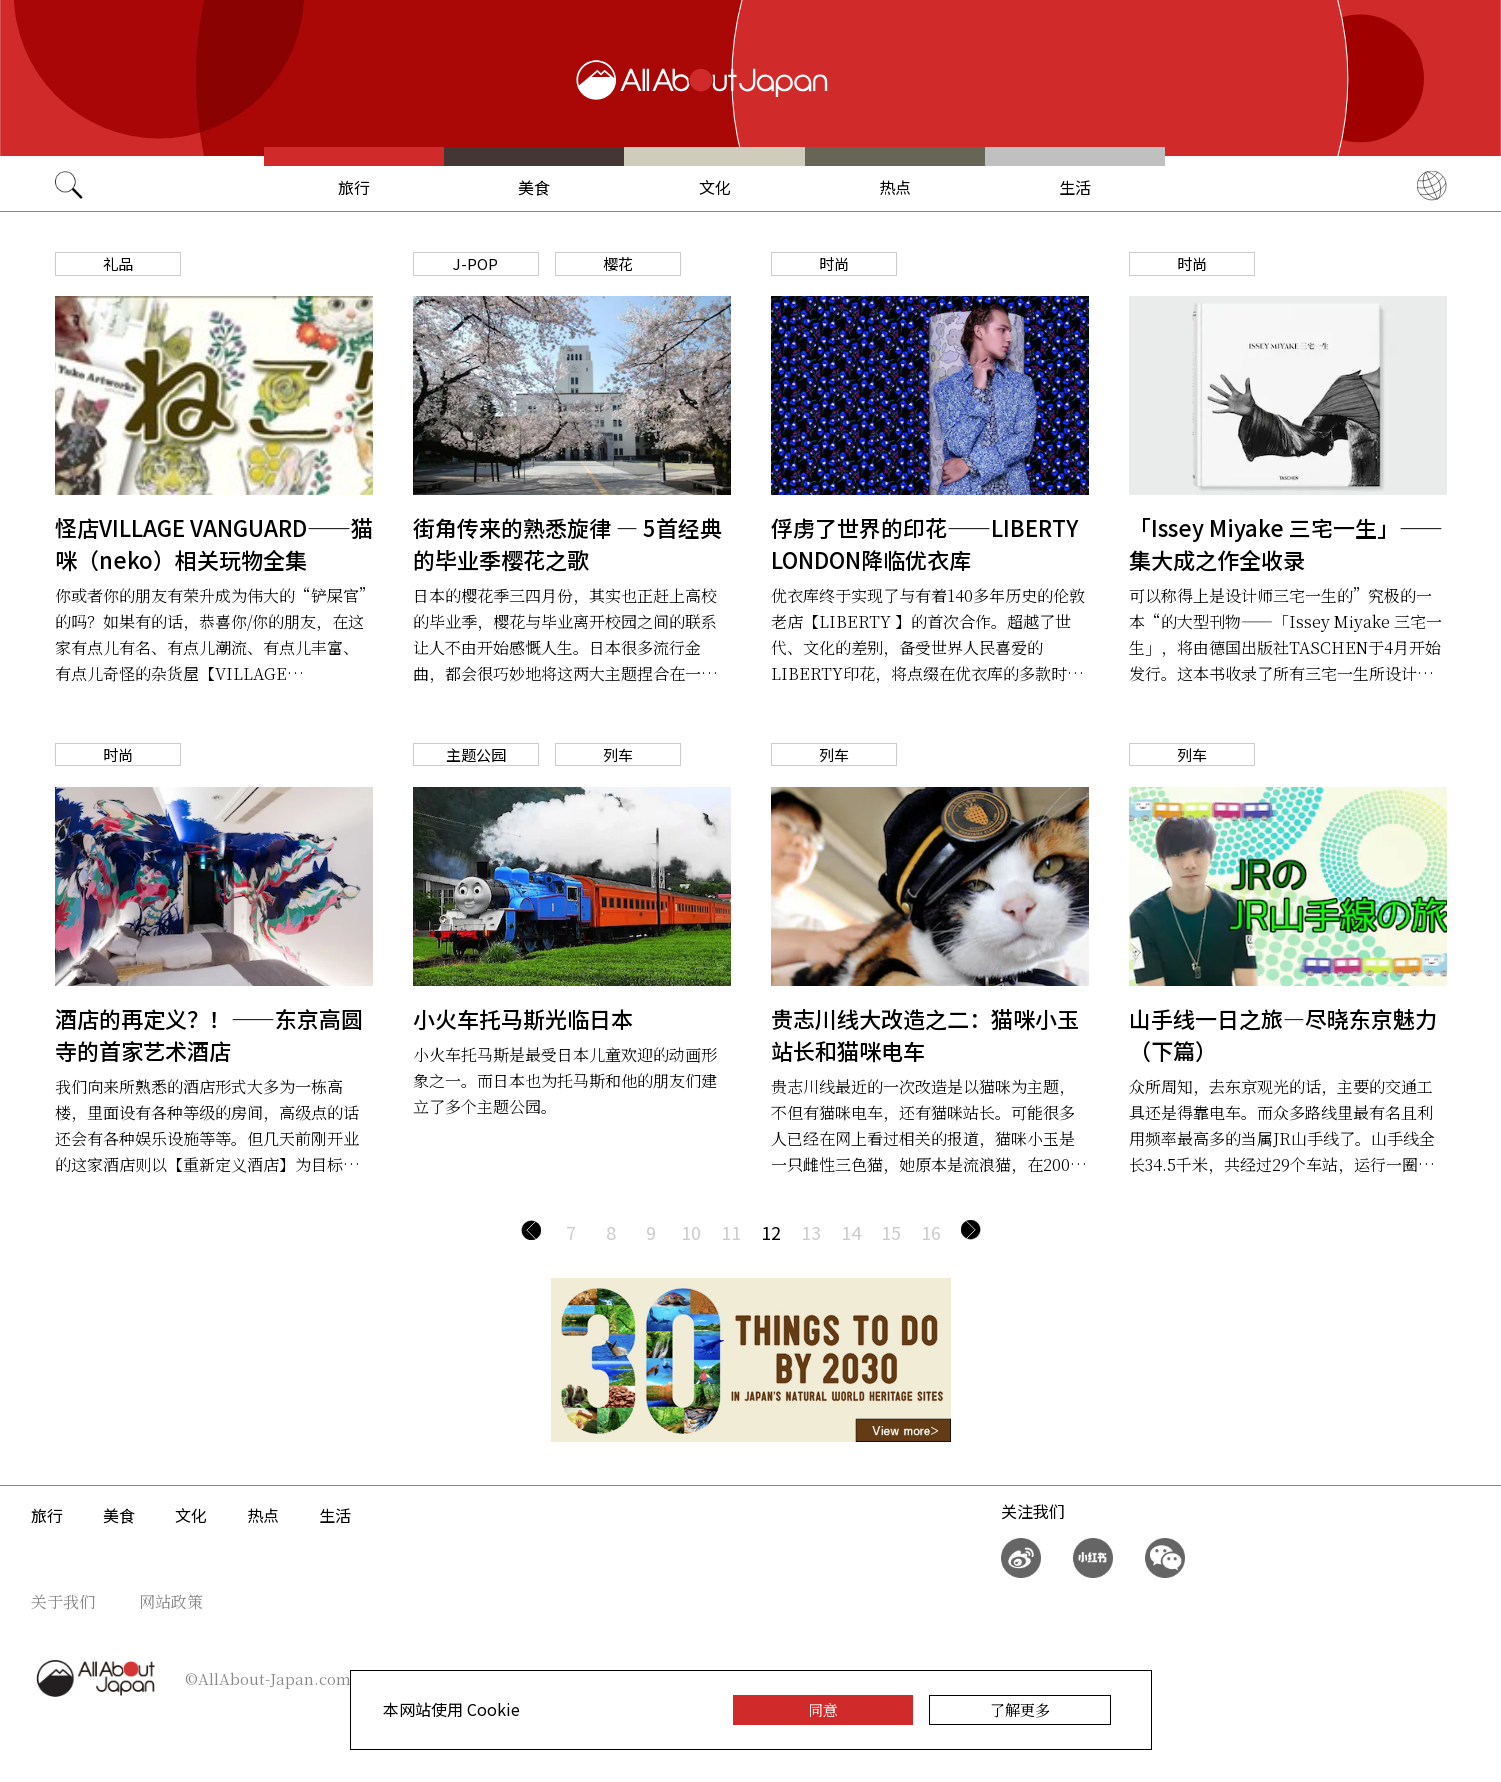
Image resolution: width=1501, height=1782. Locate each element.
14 (851, 1232)
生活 (1075, 187)
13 (811, 1232)
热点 (895, 187)
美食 (534, 187)
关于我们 (63, 1601)
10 (691, 1232)
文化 (715, 187)
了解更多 (1020, 1709)
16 (931, 1232)
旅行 (354, 187)
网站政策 (171, 1601)
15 (891, 1232)
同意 (823, 1709)
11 (731, 1232)
